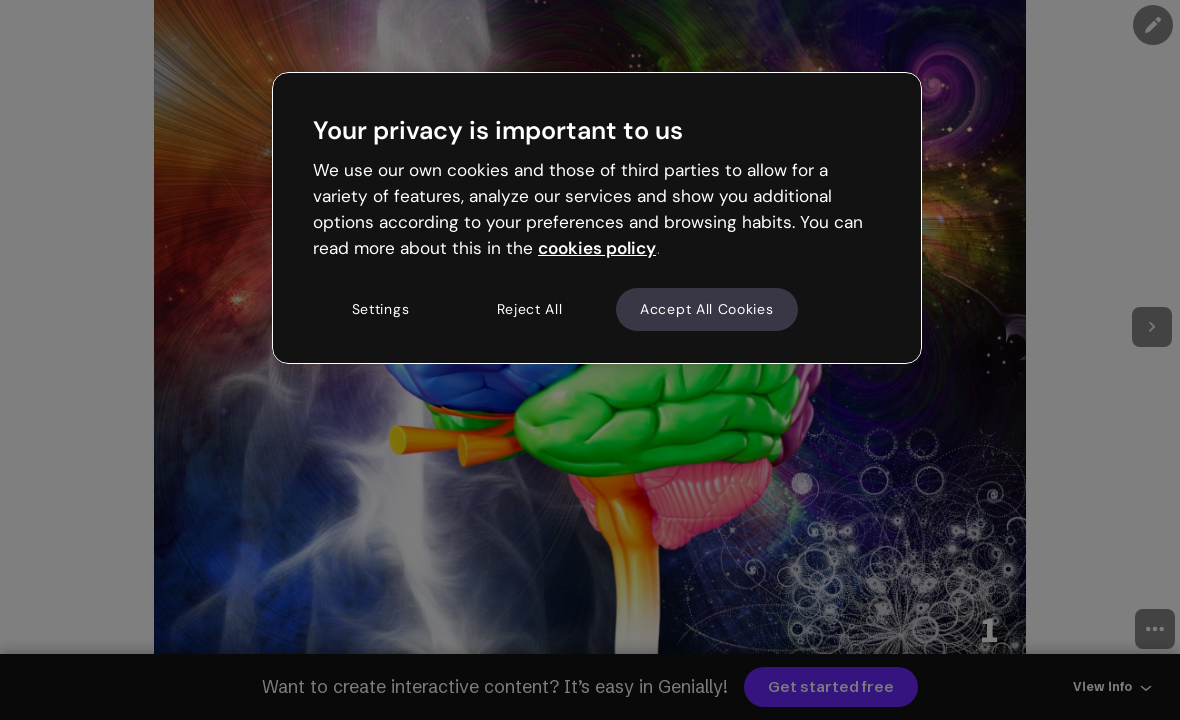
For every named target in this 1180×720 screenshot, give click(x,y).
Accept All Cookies (707, 309)
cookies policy (597, 248)
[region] (597, 218)
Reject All (530, 309)
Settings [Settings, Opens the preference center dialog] (381, 309)
